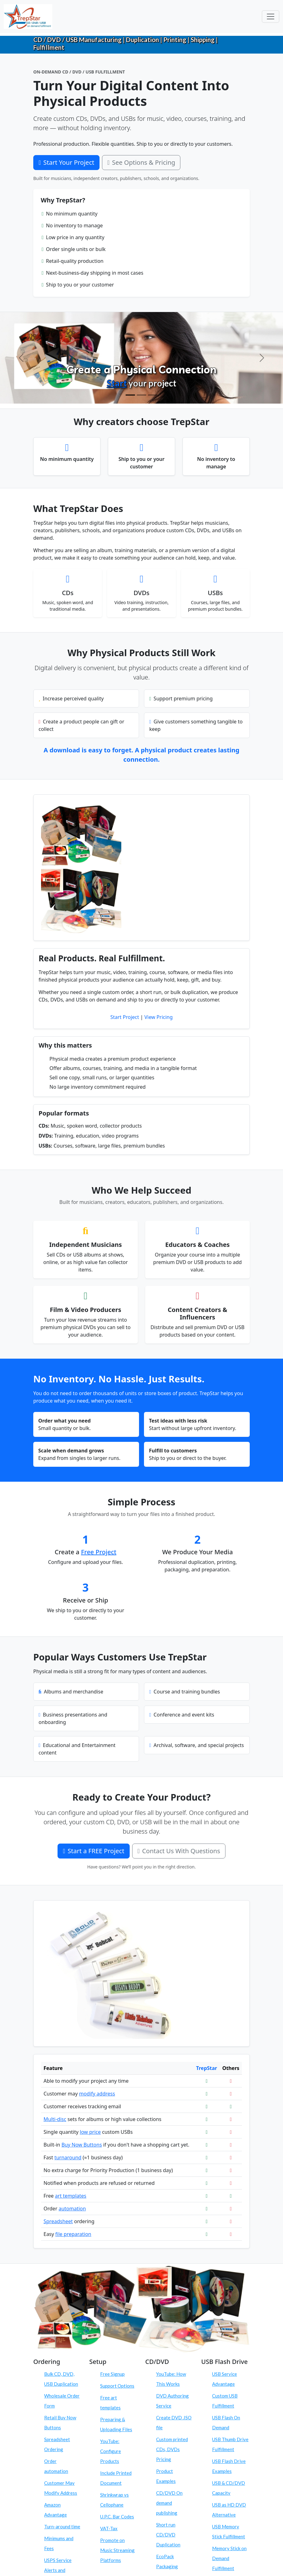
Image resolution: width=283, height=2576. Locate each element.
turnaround (67, 2157)
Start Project (124, 1017)
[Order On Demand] (152, 395)
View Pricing (158, 1017)
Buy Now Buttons (82, 2144)
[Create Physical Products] (130, 395)
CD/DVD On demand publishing (169, 2503)
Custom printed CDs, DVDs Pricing (172, 2449)
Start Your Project (66, 162)
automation (72, 2208)
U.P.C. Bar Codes (117, 2516)
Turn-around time (62, 2526)
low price (90, 2132)
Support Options (117, 2386)
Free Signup (112, 2374)
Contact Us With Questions (178, 1851)
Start (117, 383)
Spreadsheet (58, 2221)
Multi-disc (55, 2119)
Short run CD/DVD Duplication (168, 2534)
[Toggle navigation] (270, 16)
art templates (70, 2195)
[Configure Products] (141, 395)
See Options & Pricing (141, 162)
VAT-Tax (109, 2528)
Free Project (99, 1552)
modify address (97, 2093)
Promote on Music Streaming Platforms (117, 2550)
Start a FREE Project (93, 1851)
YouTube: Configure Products (110, 2451)
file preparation (73, 2234)
